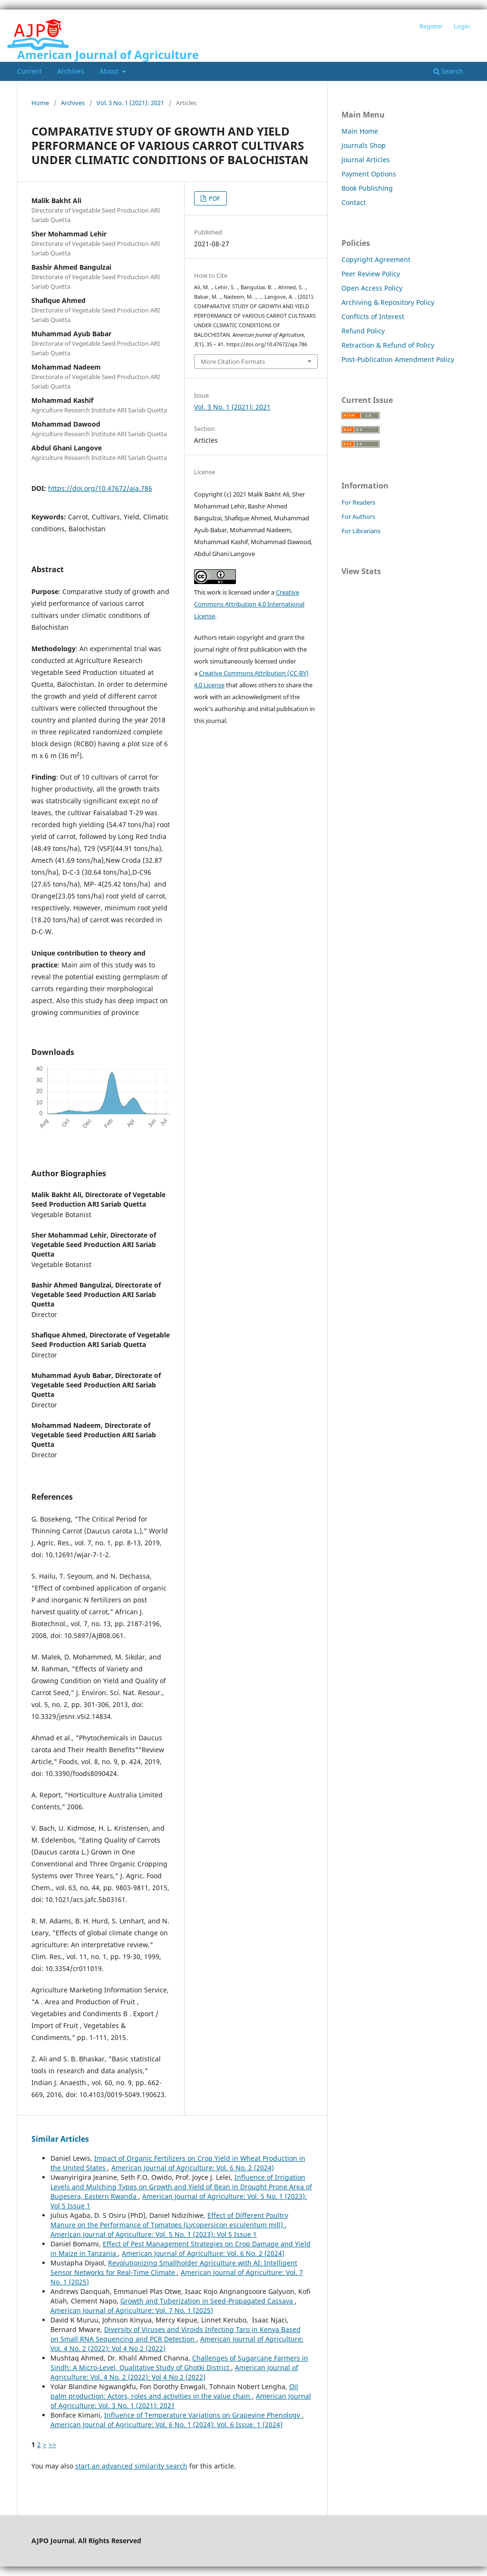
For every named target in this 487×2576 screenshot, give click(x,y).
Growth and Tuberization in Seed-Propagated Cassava (207, 2300)
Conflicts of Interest (372, 316)
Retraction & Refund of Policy (387, 345)
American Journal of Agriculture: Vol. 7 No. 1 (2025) (131, 2310)
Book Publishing (367, 188)
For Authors (358, 516)
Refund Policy (363, 330)
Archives (70, 71)
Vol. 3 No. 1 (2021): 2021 (130, 102)
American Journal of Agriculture (108, 54)
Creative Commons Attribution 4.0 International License (249, 604)
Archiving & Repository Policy (387, 302)
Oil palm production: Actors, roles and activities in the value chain (174, 2391)
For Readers (358, 502)
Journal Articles (365, 159)
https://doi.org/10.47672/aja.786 (100, 488)
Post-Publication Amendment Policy (397, 359)
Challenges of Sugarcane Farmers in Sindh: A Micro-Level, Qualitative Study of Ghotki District (179, 2362)
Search (448, 71)
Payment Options (368, 173)
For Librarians (360, 531)
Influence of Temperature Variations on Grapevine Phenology (203, 2415)
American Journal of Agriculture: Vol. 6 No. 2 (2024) (192, 2167)
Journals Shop (363, 145)
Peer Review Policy (370, 273)
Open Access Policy (371, 288)
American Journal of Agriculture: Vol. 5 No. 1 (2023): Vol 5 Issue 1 (153, 2234)
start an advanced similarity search (131, 2465)
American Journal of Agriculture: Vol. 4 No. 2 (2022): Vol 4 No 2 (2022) (174, 2372)
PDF (213, 198)
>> (52, 2444)
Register (431, 26)
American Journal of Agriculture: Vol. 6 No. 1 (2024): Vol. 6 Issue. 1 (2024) (166, 2424)
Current (29, 71)
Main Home (359, 131)
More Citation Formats (233, 361)
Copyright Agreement (375, 259)
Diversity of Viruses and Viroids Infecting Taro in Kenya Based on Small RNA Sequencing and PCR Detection (175, 2334)
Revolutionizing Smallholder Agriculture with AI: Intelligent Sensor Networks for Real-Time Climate (173, 2267)
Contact (353, 202)
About (109, 71)
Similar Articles (60, 2139)
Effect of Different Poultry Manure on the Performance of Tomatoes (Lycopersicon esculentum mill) (169, 2220)
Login (462, 26)
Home (40, 102)
